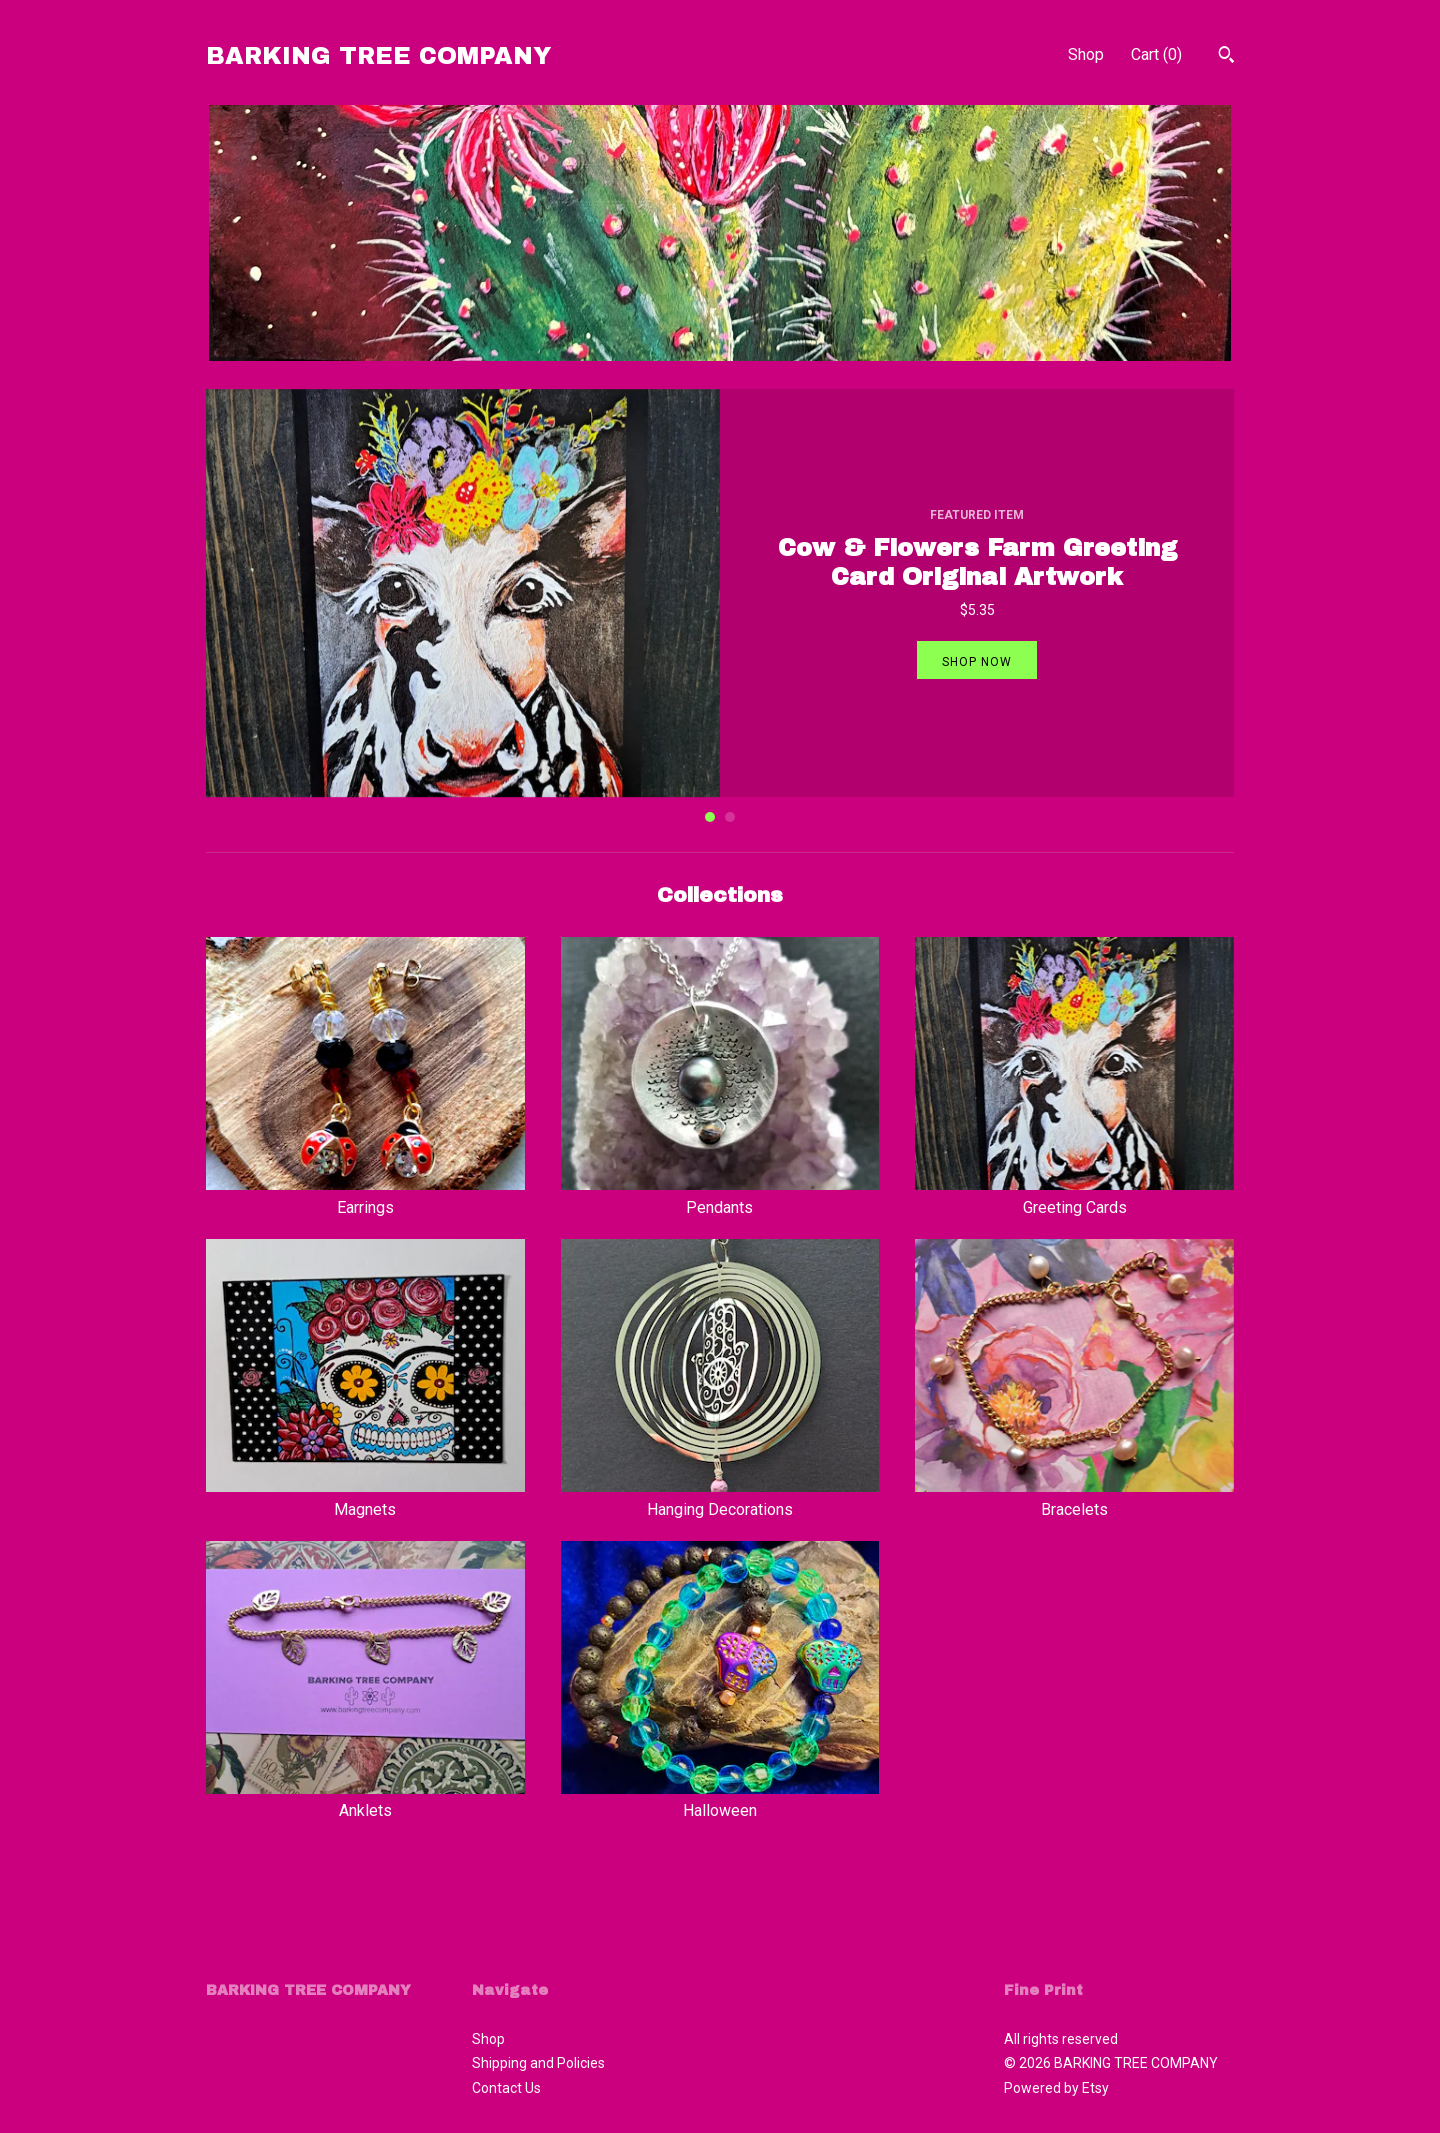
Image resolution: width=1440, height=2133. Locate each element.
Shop (1086, 54)
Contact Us (506, 2088)
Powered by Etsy (1056, 2088)
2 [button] (730, 817)
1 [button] (710, 817)
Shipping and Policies (538, 2063)
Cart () (1156, 54)
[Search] (1226, 57)
